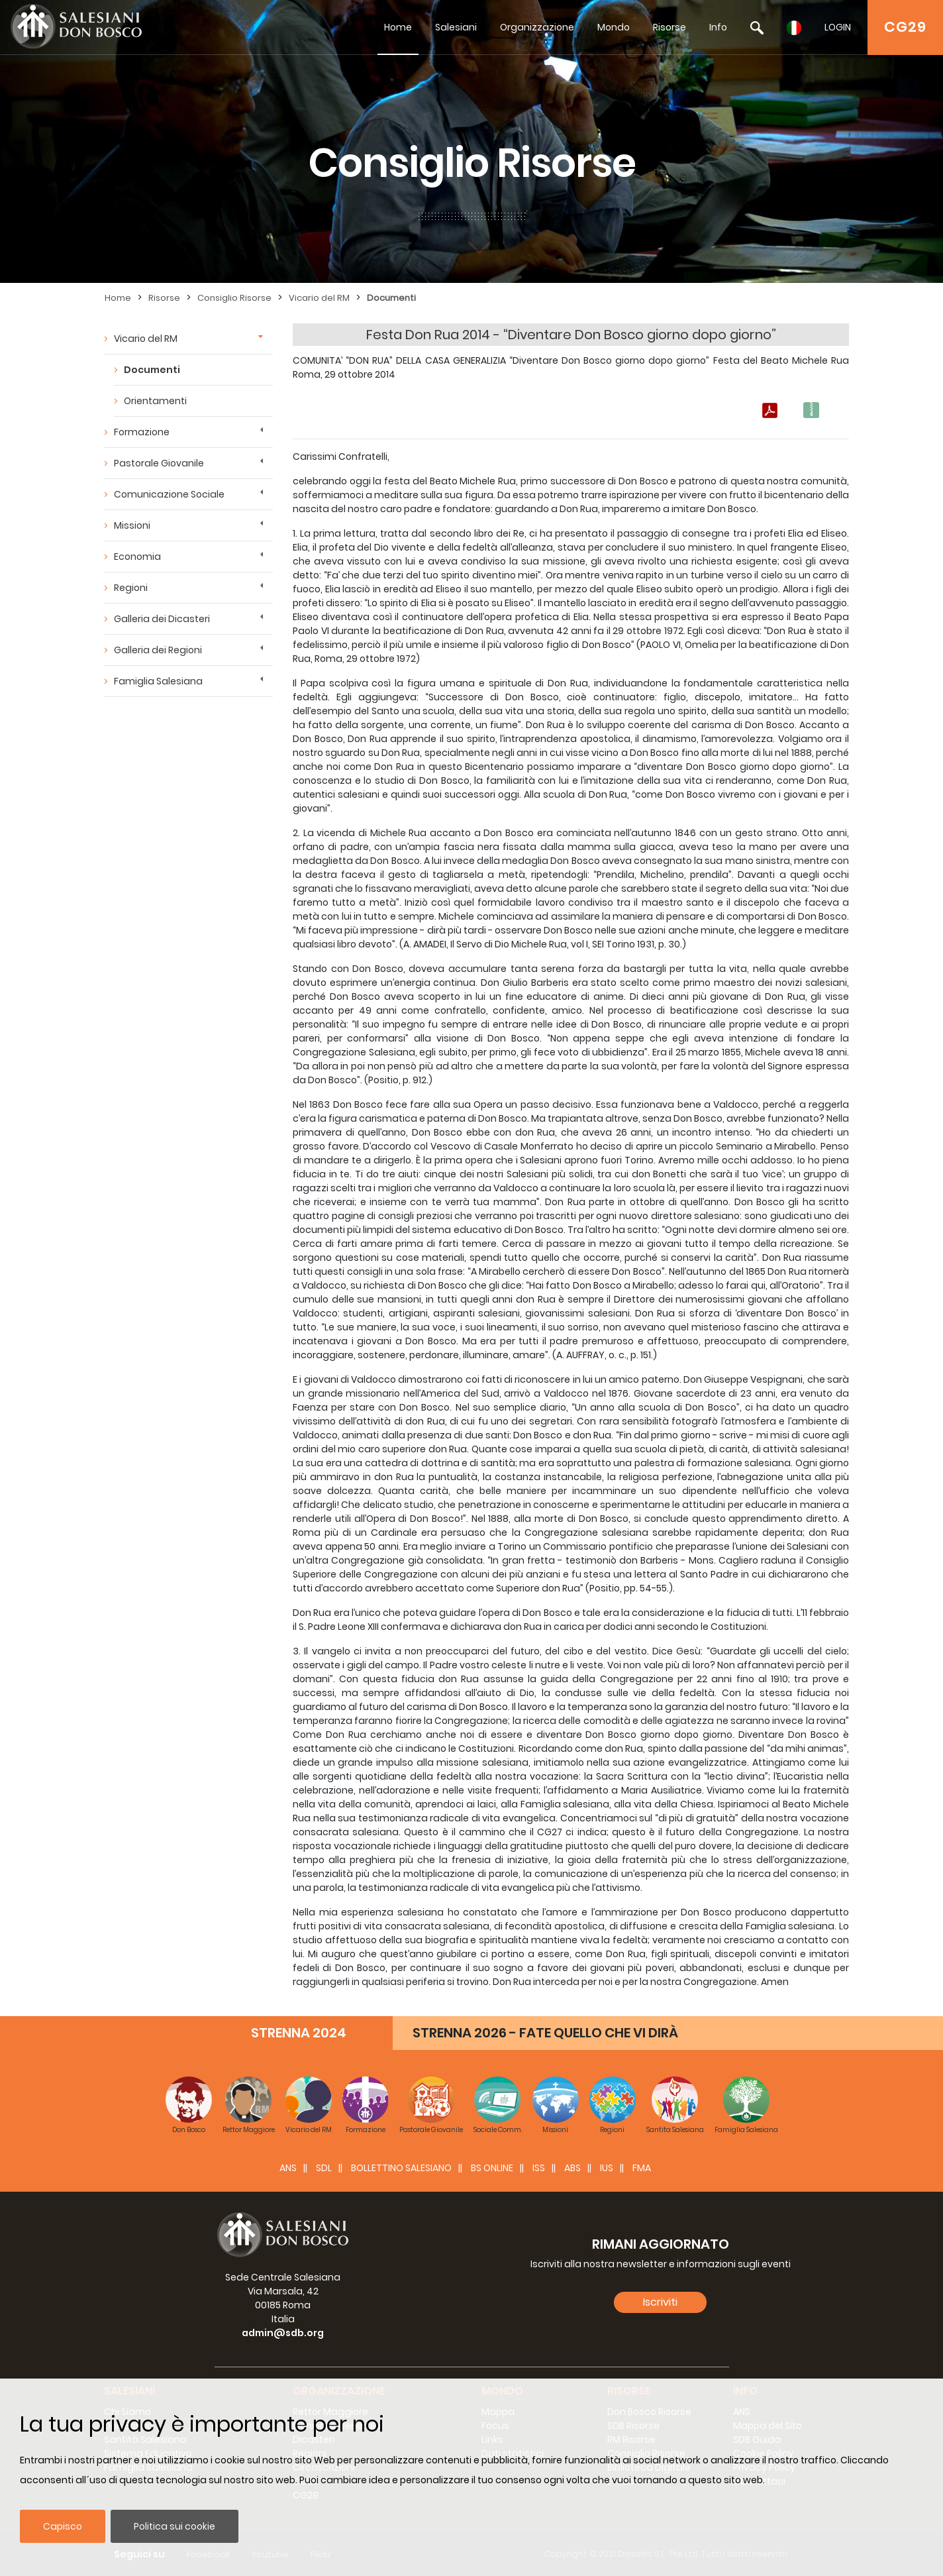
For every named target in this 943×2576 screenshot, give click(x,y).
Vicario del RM (319, 298)
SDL (324, 2167)
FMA (641, 2167)
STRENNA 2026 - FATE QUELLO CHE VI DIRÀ (545, 2032)
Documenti (391, 298)
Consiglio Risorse (234, 298)
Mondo (613, 27)
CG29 (905, 27)
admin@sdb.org (283, 2332)
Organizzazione (537, 27)
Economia (137, 556)
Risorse (669, 27)
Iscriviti (660, 2302)
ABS (572, 2167)
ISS (538, 2167)
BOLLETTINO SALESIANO (401, 2167)
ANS (288, 2167)
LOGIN (837, 27)
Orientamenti (155, 400)
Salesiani (456, 27)
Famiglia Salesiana (158, 681)
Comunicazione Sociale (169, 494)
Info (718, 27)
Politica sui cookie (174, 2526)
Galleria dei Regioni (158, 650)
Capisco (62, 2526)
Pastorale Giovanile (159, 463)
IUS (606, 2167)
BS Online (492, 2167)
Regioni (131, 587)
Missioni (132, 525)
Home (398, 27)
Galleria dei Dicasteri (162, 618)
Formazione (142, 432)
